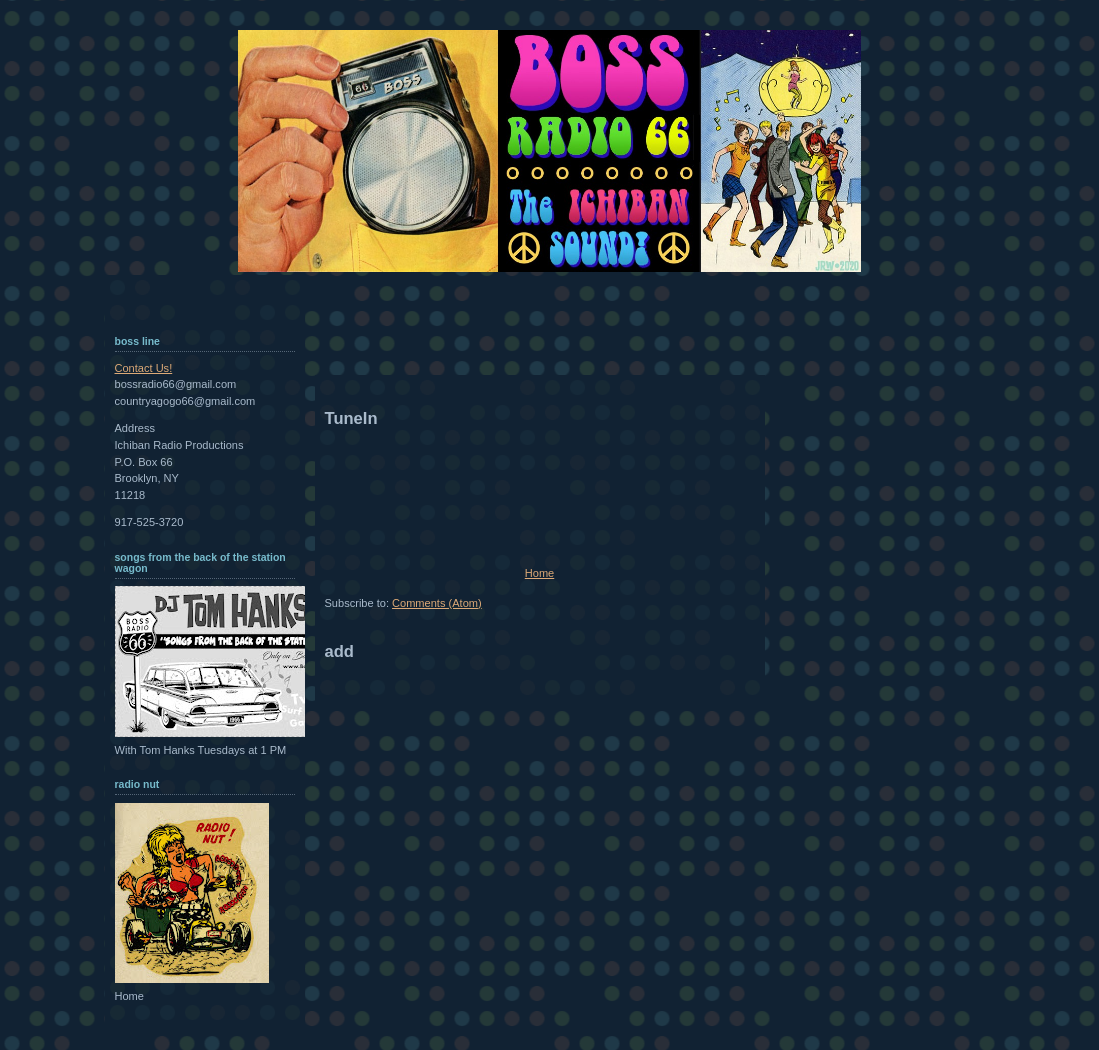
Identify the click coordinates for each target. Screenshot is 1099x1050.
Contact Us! (144, 368)
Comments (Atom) (437, 603)
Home (539, 573)
